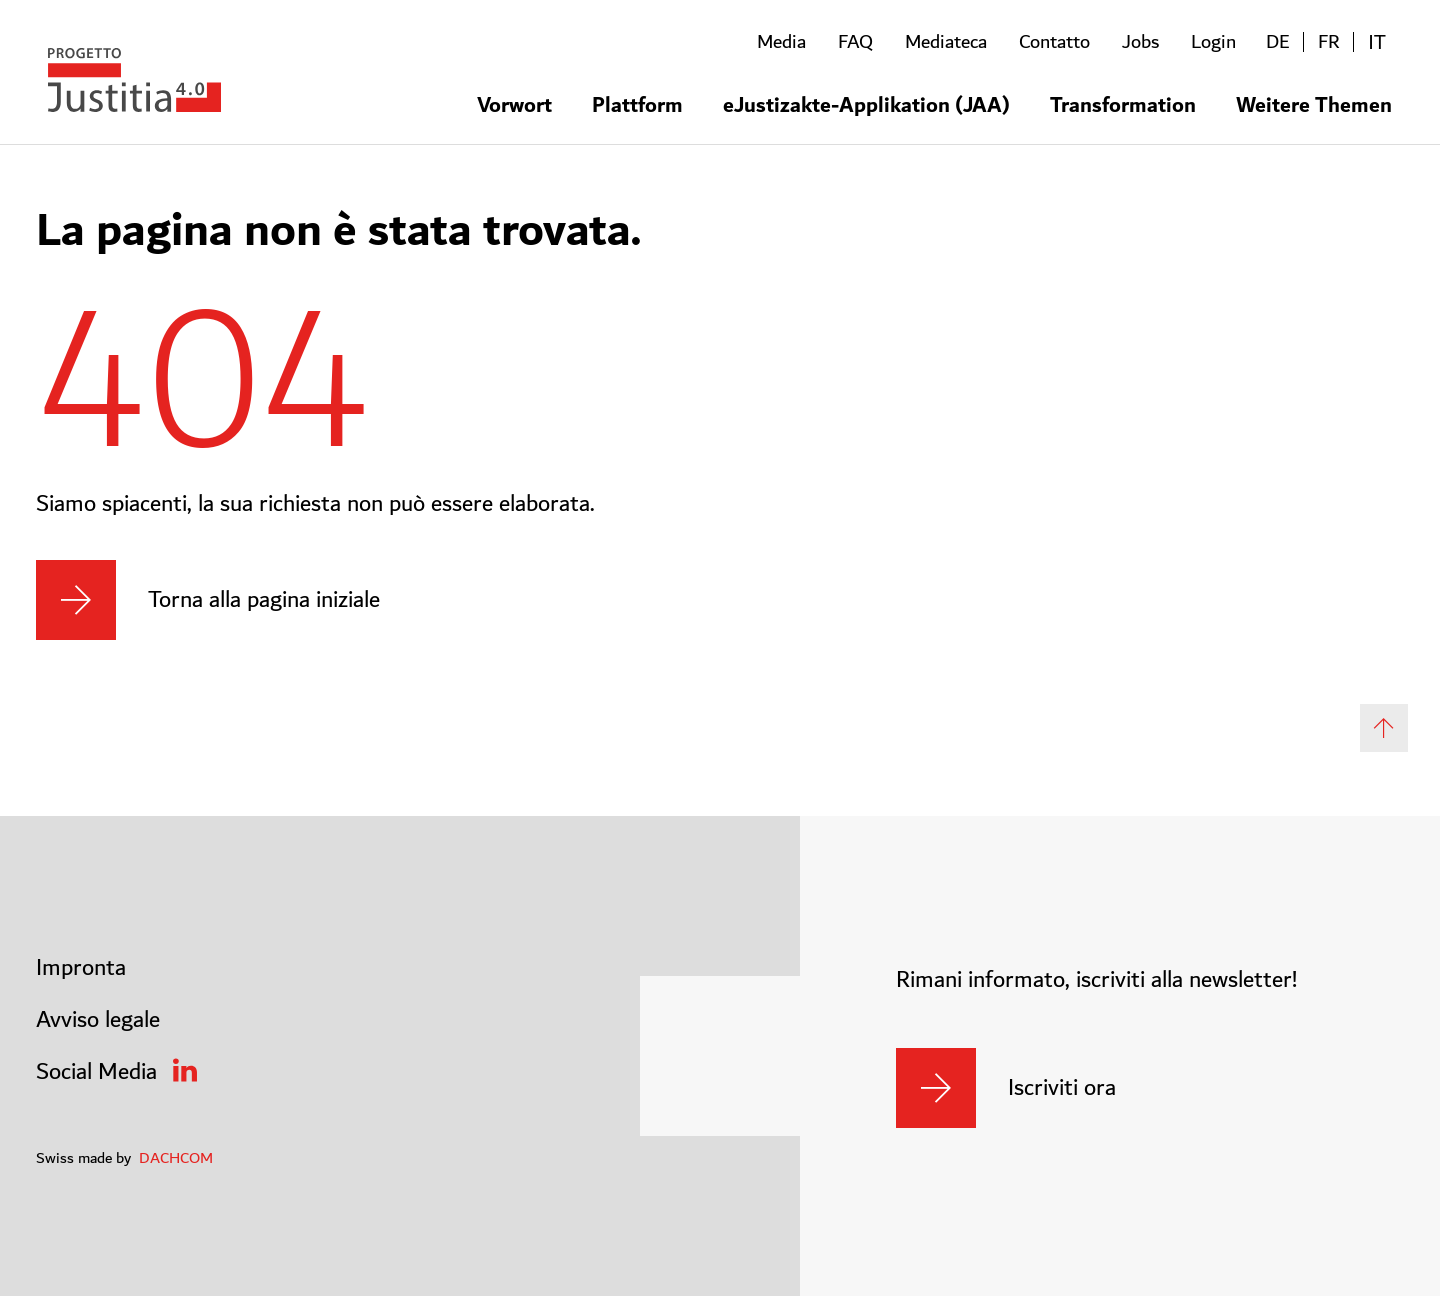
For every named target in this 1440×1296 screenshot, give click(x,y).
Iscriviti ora (1062, 1088)
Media (781, 42)
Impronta (81, 968)
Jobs (1140, 42)
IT (1377, 42)
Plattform (637, 103)
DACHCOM (176, 1158)
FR (1329, 42)
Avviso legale (98, 1020)
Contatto (1054, 42)
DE (1278, 42)
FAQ (855, 42)
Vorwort (514, 103)
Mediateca (946, 42)
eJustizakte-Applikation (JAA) (866, 103)
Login (1213, 42)
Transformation (1123, 103)
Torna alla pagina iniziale (264, 600)
